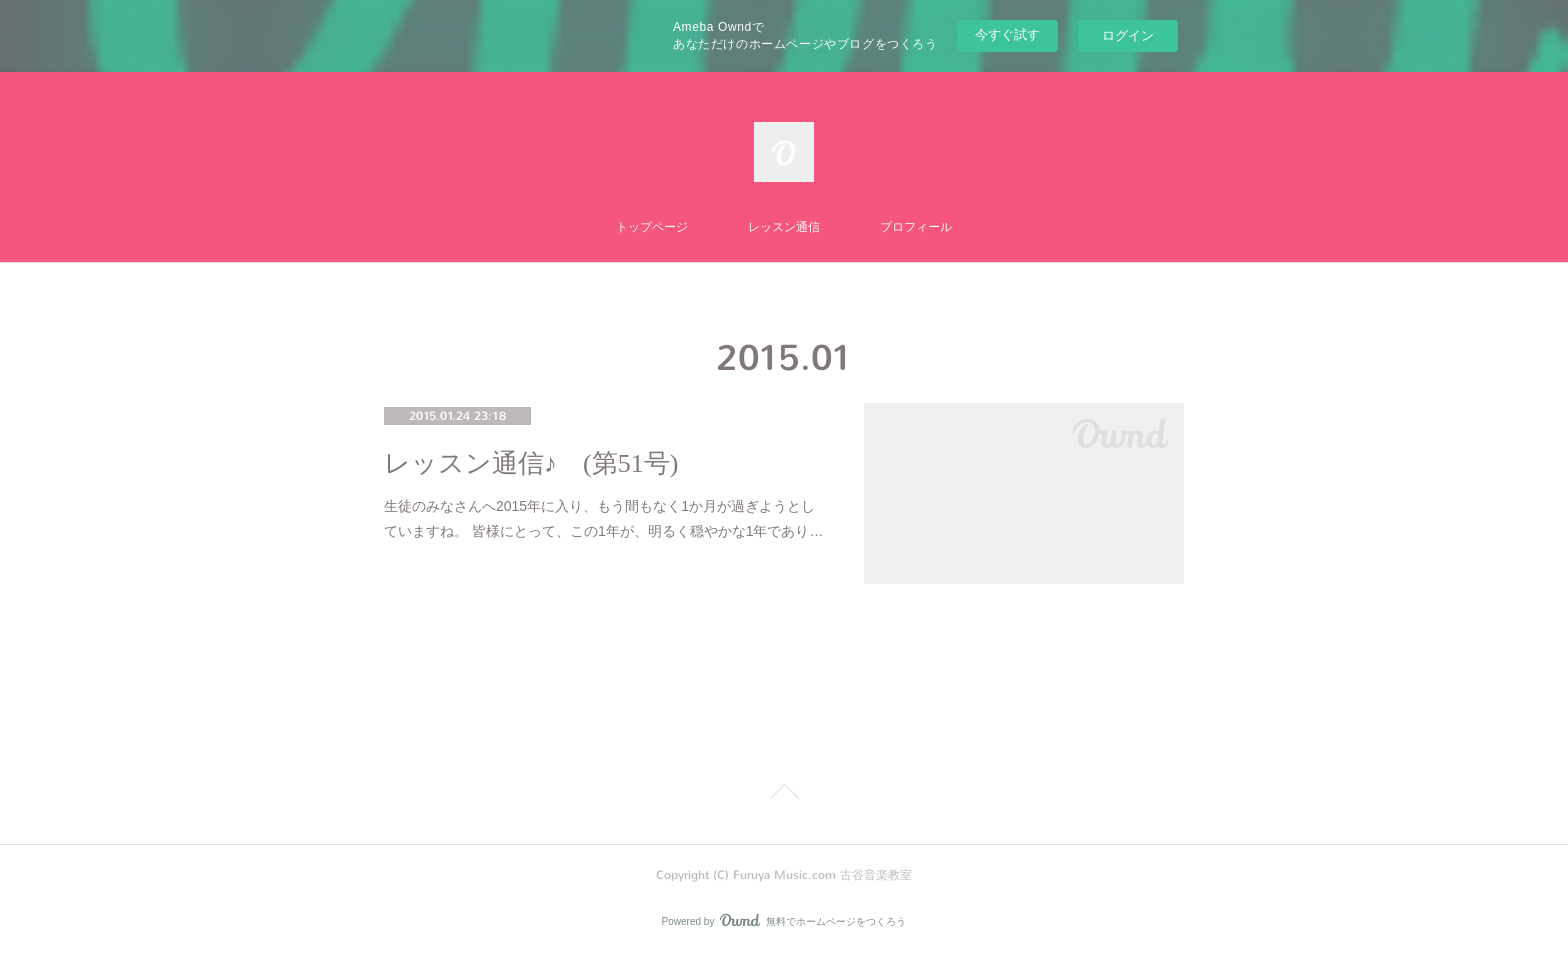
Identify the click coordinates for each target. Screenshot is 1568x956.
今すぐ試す (1007, 34)
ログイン (1128, 35)
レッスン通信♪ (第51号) (531, 463)
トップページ (652, 227)
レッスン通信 (784, 227)
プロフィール (916, 227)
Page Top (784, 795)
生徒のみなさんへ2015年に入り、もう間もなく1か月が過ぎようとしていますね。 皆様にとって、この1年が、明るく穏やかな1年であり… (603, 518)
